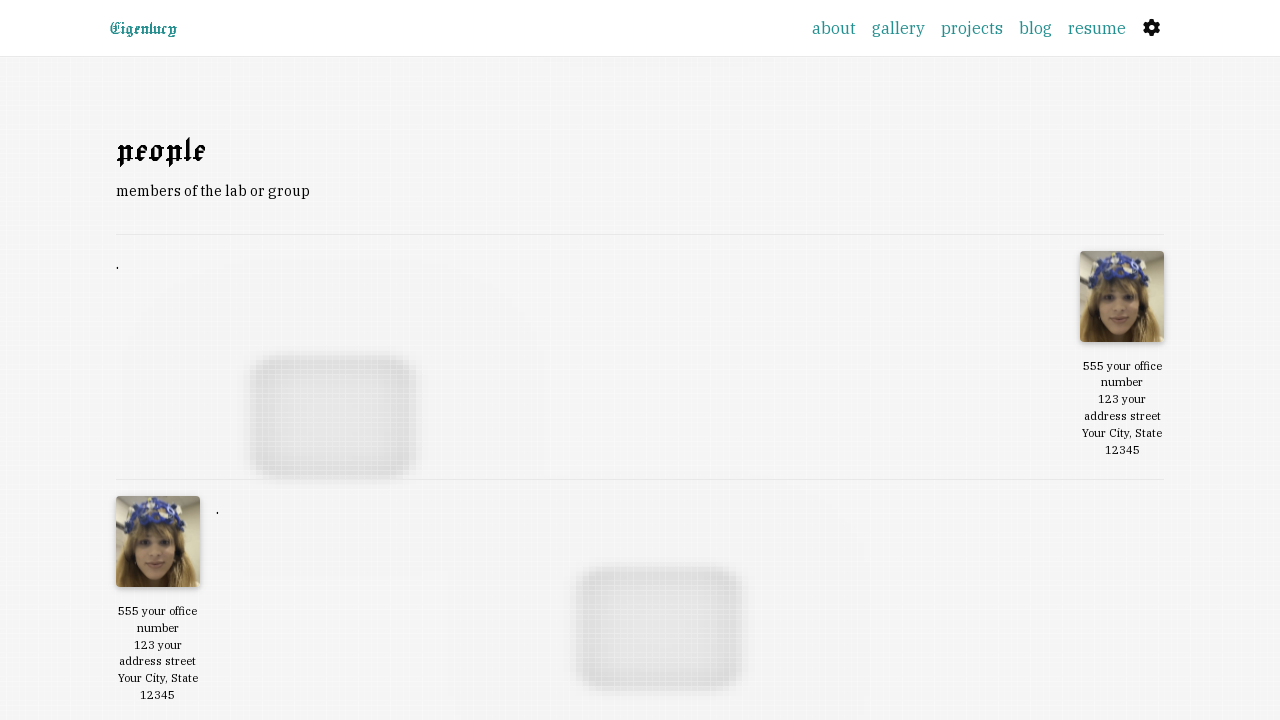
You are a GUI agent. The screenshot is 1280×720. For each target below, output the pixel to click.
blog (1035, 28)
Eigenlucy (143, 28)
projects (972, 28)
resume (1097, 28)
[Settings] (1152, 28)
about (834, 28)
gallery (898, 28)
